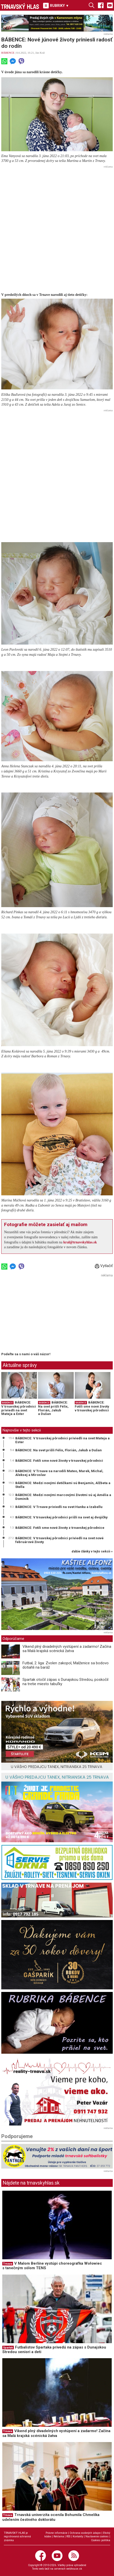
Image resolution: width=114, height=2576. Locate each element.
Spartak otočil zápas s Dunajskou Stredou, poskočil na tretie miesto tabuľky (65, 1681)
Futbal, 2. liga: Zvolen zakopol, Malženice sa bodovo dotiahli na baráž (65, 1665)
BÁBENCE (7, 52)
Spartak (8, 2347)
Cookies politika (100, 2540)
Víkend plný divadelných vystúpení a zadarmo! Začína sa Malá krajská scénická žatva (66, 1648)
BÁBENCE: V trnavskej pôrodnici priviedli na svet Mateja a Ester (18, 1408)
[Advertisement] (57, 226)
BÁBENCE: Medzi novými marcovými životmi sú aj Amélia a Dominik (63, 1497)
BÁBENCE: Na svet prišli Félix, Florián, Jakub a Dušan (53, 1408)
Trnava (7, 2263)
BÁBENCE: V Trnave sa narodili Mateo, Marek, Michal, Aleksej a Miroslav (59, 1473)
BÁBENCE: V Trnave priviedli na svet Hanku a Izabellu (59, 1507)
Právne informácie (56, 2533)
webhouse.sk (74, 2568)
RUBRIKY (56, 5)
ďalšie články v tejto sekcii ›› (92, 1551)
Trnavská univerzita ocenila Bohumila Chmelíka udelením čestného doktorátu (50, 2517)
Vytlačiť (104, 1265)
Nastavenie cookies (97, 2536)
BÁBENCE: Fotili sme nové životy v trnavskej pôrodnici (92, 1406)
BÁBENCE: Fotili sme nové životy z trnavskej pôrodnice (59, 1528)
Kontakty (78, 2536)
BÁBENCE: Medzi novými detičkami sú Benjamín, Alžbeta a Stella (62, 1485)
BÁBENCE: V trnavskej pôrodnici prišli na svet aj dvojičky (61, 1517)
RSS (68, 2536)
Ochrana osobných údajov (85, 2533)
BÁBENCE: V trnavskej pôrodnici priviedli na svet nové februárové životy (59, 1540)
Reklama (59, 2536)
